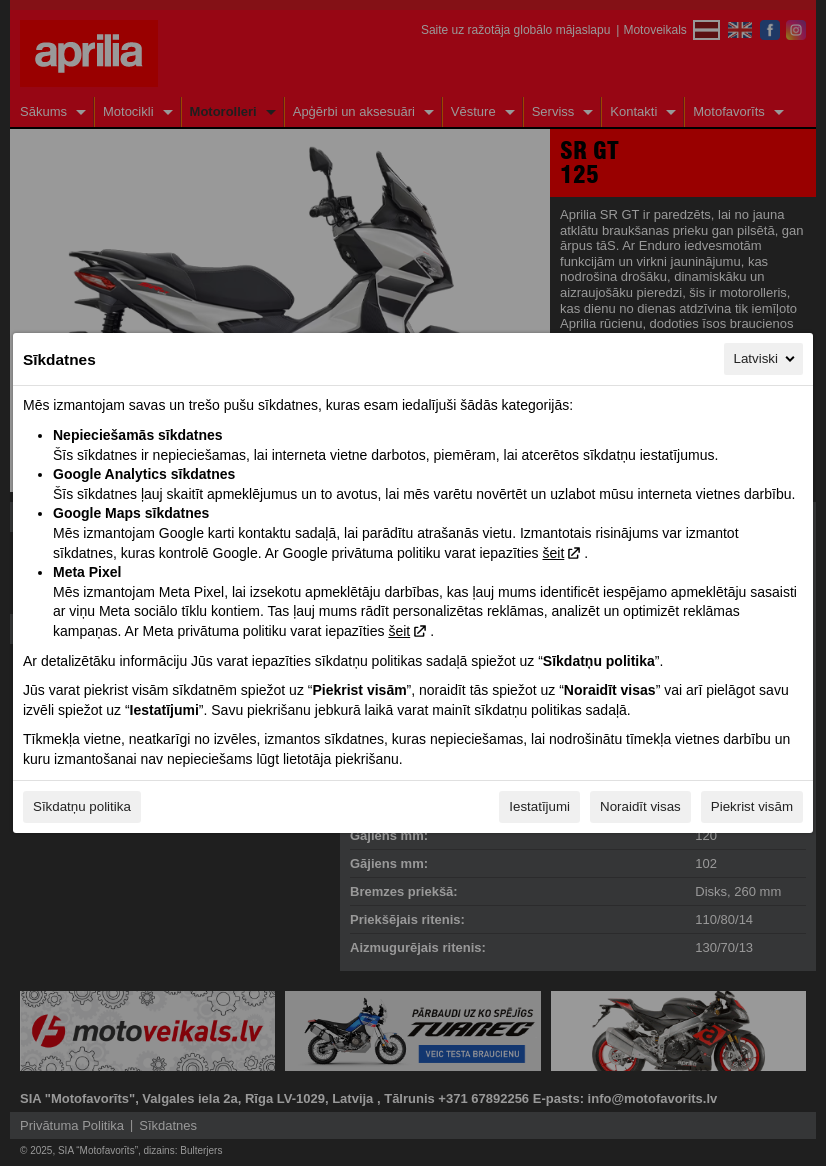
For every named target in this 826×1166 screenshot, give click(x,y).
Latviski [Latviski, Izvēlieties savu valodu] (766, 359)
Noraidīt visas (640, 806)
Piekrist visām (752, 806)
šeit (553, 553)
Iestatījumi (539, 806)
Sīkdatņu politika (82, 806)
